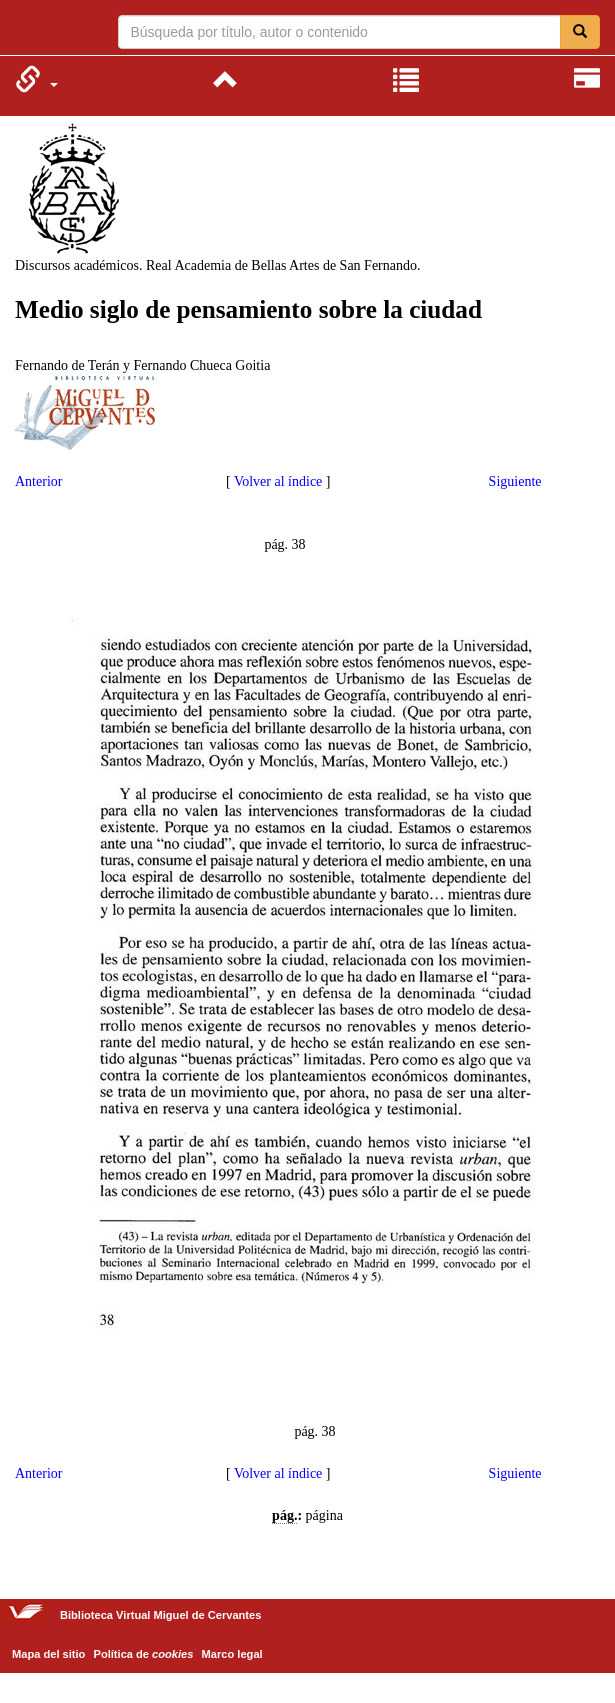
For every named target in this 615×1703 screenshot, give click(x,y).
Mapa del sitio (48, 1654)
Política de (144, 1654)
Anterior (38, 481)
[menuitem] (36, 79)
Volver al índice (278, 481)
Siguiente (515, 481)
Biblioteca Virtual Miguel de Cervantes (27, 30)
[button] (36, 79)
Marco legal (232, 1654)
